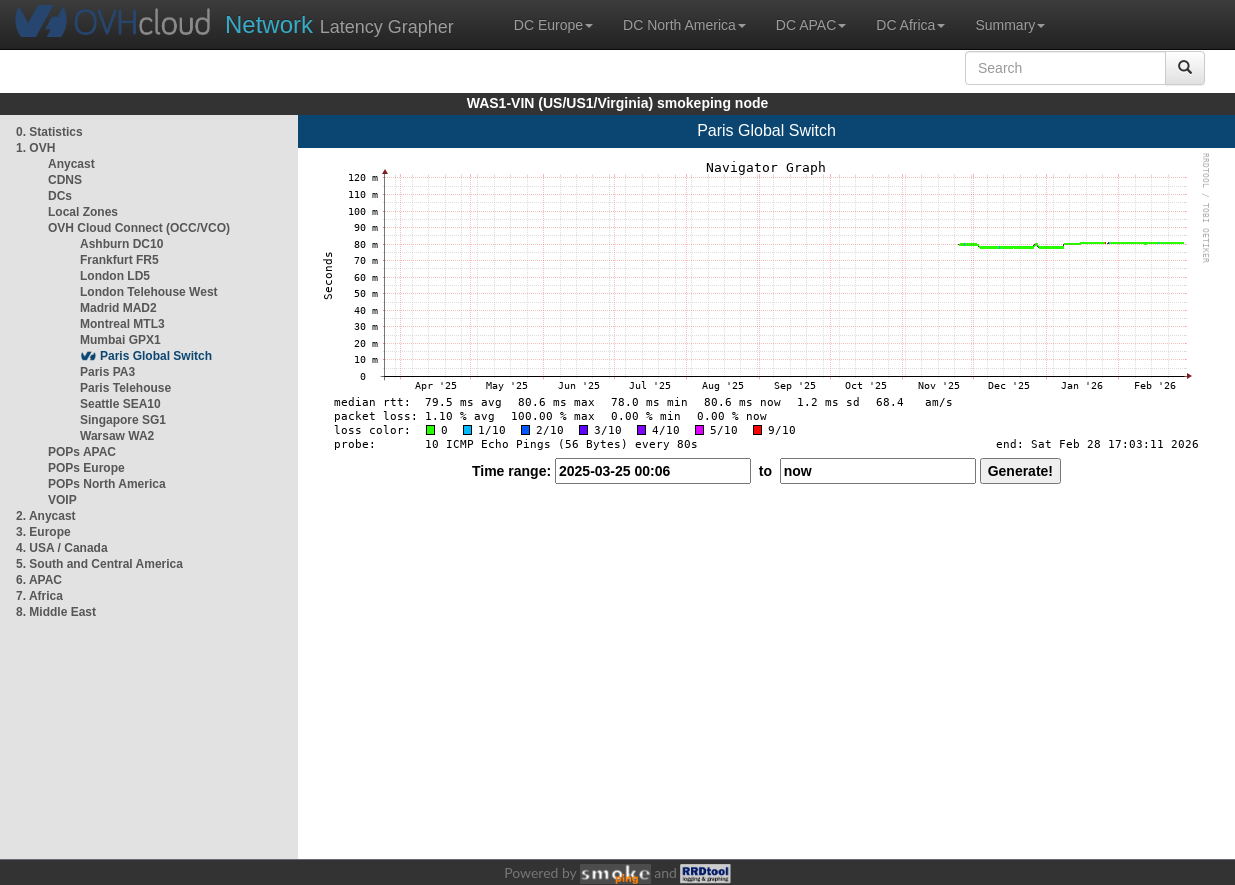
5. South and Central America (99, 564)
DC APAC (811, 25)
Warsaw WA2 (117, 436)
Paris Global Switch (156, 356)
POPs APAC (82, 452)
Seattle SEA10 (120, 404)
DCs (60, 196)
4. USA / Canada (62, 548)
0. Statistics (49, 132)
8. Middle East (56, 612)
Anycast (71, 164)
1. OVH (35, 148)
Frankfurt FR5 (119, 260)
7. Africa (39, 596)
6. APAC (39, 580)
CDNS (65, 180)
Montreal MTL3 (122, 324)
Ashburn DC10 (121, 244)
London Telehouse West (149, 292)
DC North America (684, 25)
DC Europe (553, 25)
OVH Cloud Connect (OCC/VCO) (139, 228)
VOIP (62, 500)
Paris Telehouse (125, 388)
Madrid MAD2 (118, 308)
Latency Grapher (339, 24)
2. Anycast (46, 516)
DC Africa (910, 25)
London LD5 (115, 276)
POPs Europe (86, 468)
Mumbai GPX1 (120, 340)
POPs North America (107, 484)
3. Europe (43, 532)
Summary (1010, 25)
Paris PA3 (107, 372)
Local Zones (83, 212)
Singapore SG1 (123, 420)
